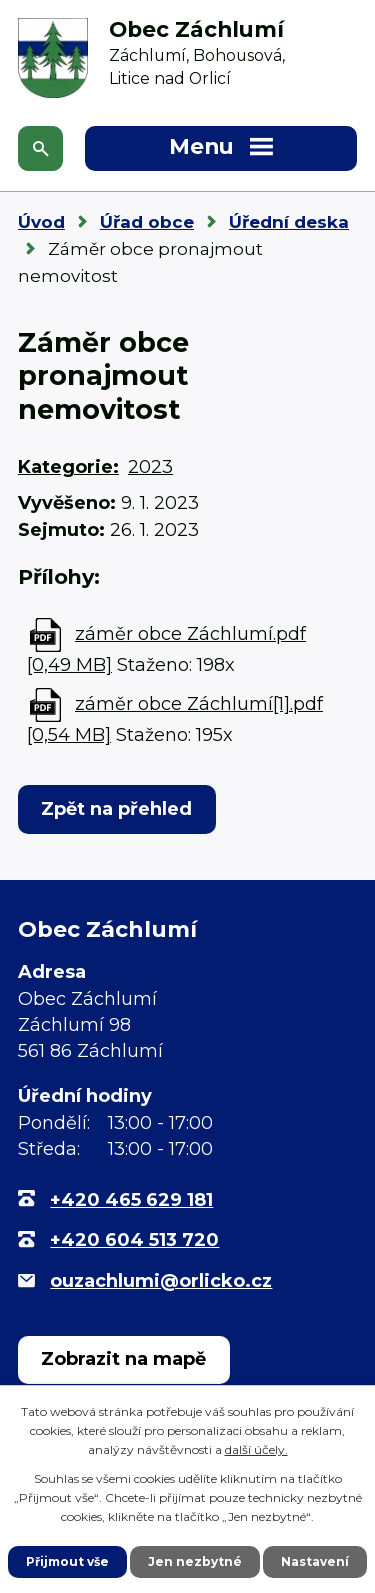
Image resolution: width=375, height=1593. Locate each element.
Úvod (41, 222)
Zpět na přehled (116, 809)
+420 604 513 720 (134, 1240)
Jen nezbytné (195, 1561)
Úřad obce (147, 222)
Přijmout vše (67, 1561)
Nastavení (315, 1561)
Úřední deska (289, 222)
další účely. (256, 1449)
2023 (150, 467)
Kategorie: (68, 467)
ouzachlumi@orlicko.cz (161, 1281)
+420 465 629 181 (131, 1200)
